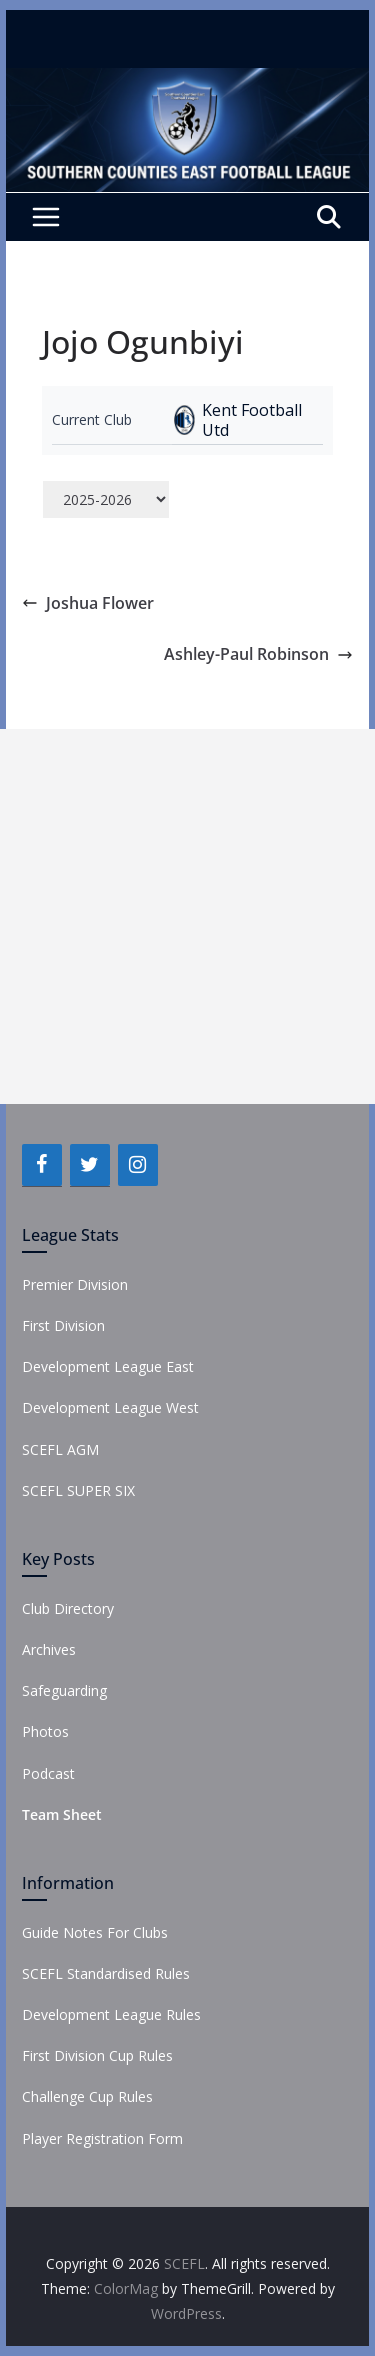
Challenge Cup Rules (87, 2096)
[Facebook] (42, 1165)
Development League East (108, 1366)
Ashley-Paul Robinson (258, 654)
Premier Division (75, 1284)
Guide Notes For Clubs (95, 1932)
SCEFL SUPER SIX (78, 1490)
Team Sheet (62, 1814)
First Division (63, 1325)
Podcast (48, 1773)
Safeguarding (64, 1690)
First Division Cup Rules (97, 2055)
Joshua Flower (88, 603)
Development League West (110, 1407)
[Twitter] (90, 1165)
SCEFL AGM (60, 1449)
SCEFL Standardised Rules (106, 1973)
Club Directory (68, 1608)
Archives (49, 1649)
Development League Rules (111, 2014)
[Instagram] (138, 1165)
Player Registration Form (102, 2138)
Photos (45, 1731)
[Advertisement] (187, 916)
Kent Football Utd (252, 420)
